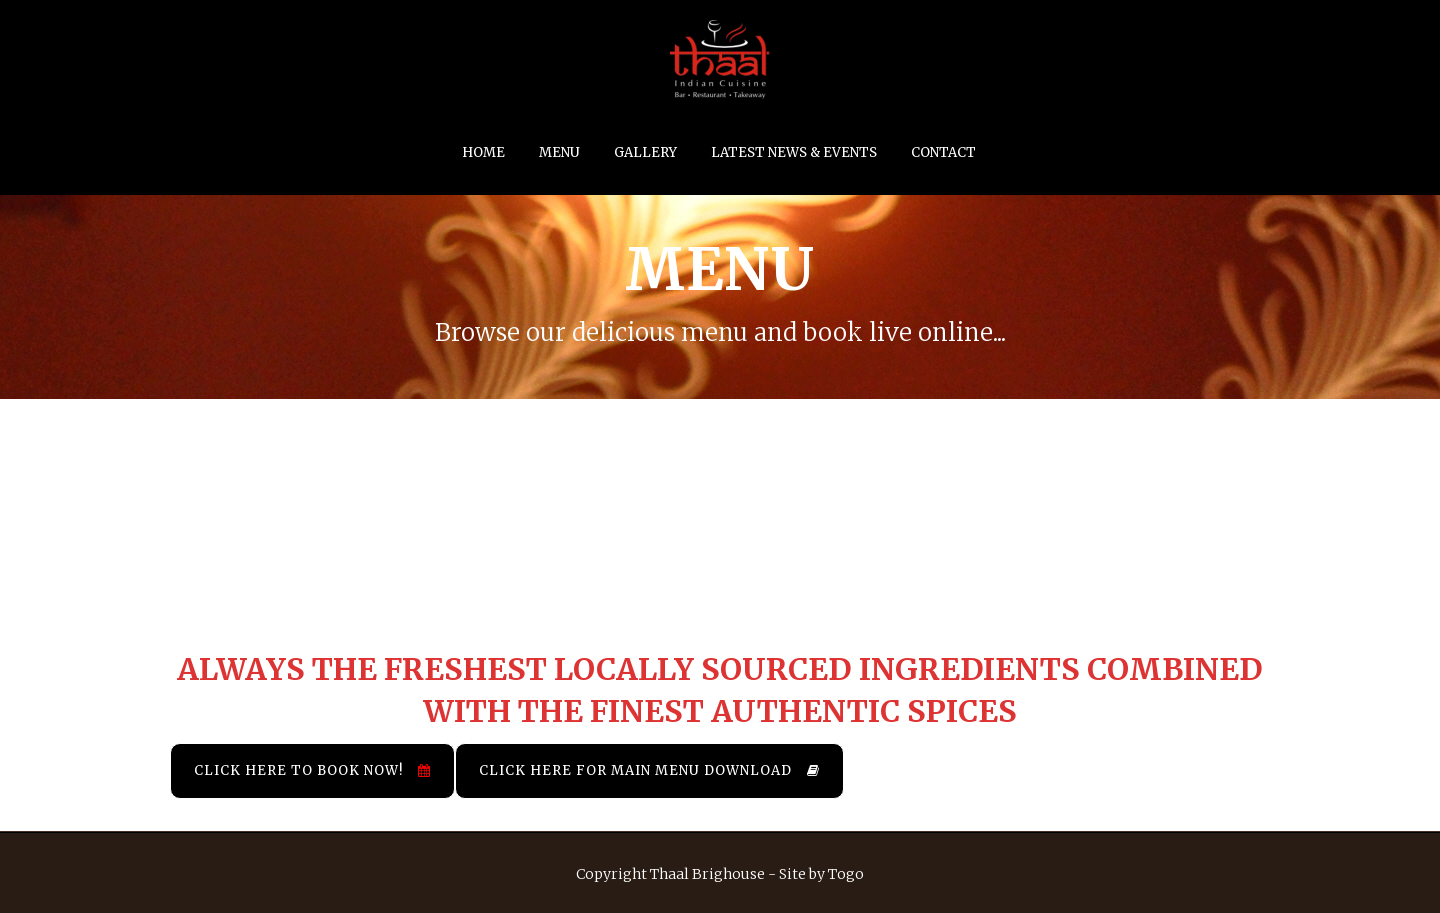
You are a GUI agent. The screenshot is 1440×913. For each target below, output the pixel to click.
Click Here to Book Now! (312, 770)
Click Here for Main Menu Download (649, 770)
